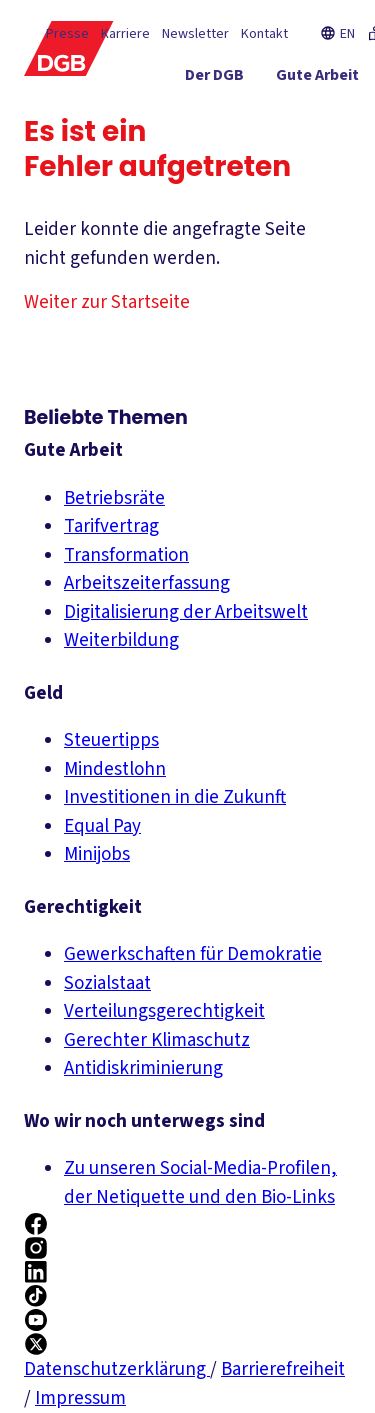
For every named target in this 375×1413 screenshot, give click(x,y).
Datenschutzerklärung (117, 1369)
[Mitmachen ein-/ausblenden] (303, 151)
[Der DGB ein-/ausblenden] (214, 79)
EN (337, 34)
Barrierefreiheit (283, 1369)
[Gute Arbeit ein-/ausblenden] (317, 79)
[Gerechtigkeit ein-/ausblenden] (289, 115)
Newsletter (195, 34)
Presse (67, 34)
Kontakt (264, 34)
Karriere (125, 34)
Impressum (80, 1398)
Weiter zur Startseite (107, 302)
